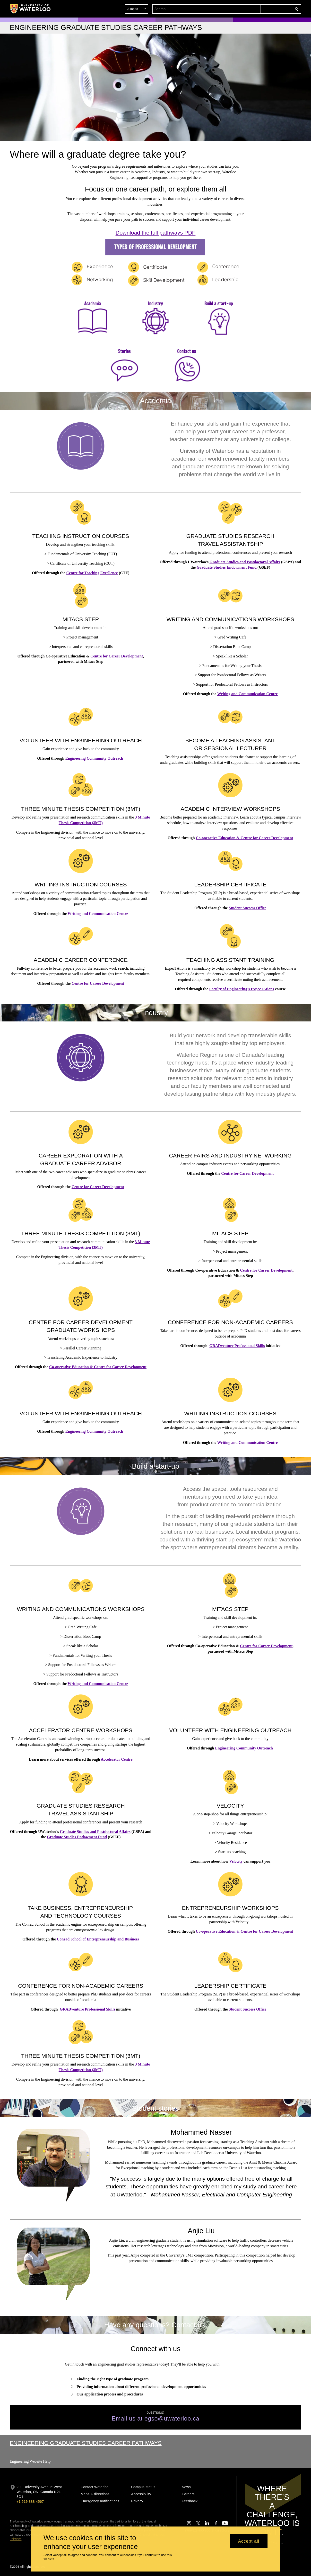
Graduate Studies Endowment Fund (227, 567)
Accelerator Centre (116, 1759)
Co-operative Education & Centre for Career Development (244, 838)
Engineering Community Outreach (94, 758)
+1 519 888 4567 (30, 2501)
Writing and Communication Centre (247, 694)
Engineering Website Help (30, 2461)
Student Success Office (247, 908)
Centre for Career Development (116, 656)
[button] (261, 9)
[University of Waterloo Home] (30, 9)
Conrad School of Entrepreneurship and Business (98, 1939)
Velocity (236, 1861)
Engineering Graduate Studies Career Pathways (86, 2443)
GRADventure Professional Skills (237, 1346)
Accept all (248, 2541)
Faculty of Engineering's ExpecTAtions (241, 989)
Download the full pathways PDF (155, 232)
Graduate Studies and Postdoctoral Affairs (244, 562)
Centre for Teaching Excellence (92, 573)
